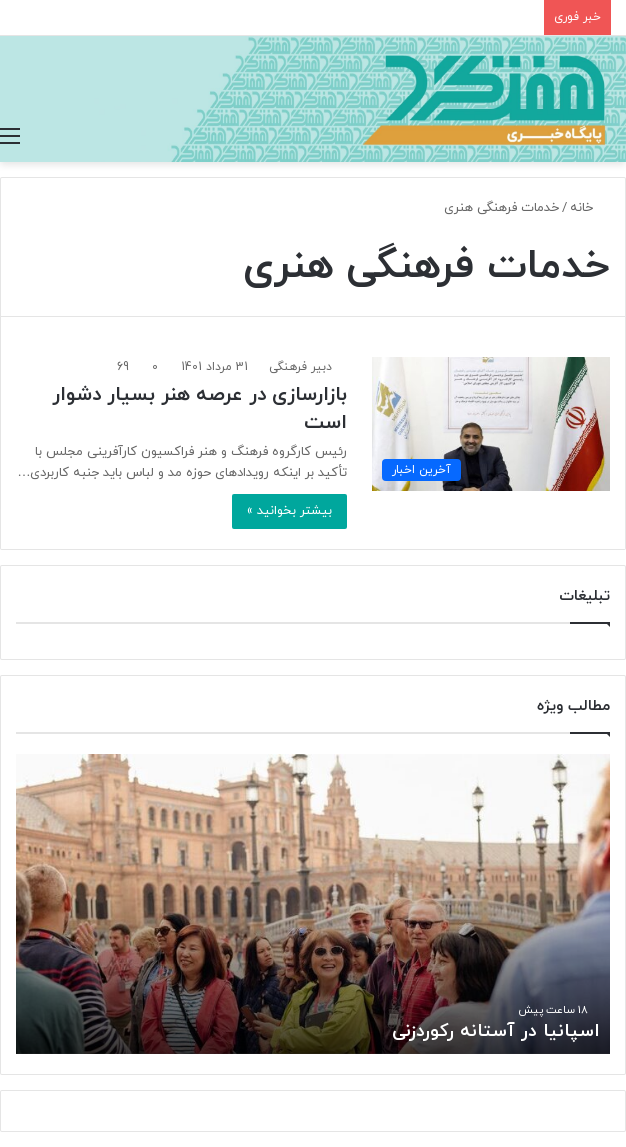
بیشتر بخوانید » (289, 511)
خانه (590, 208)
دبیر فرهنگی (300, 367)
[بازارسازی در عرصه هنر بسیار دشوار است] (491, 424)
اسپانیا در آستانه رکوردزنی (496, 1031)
